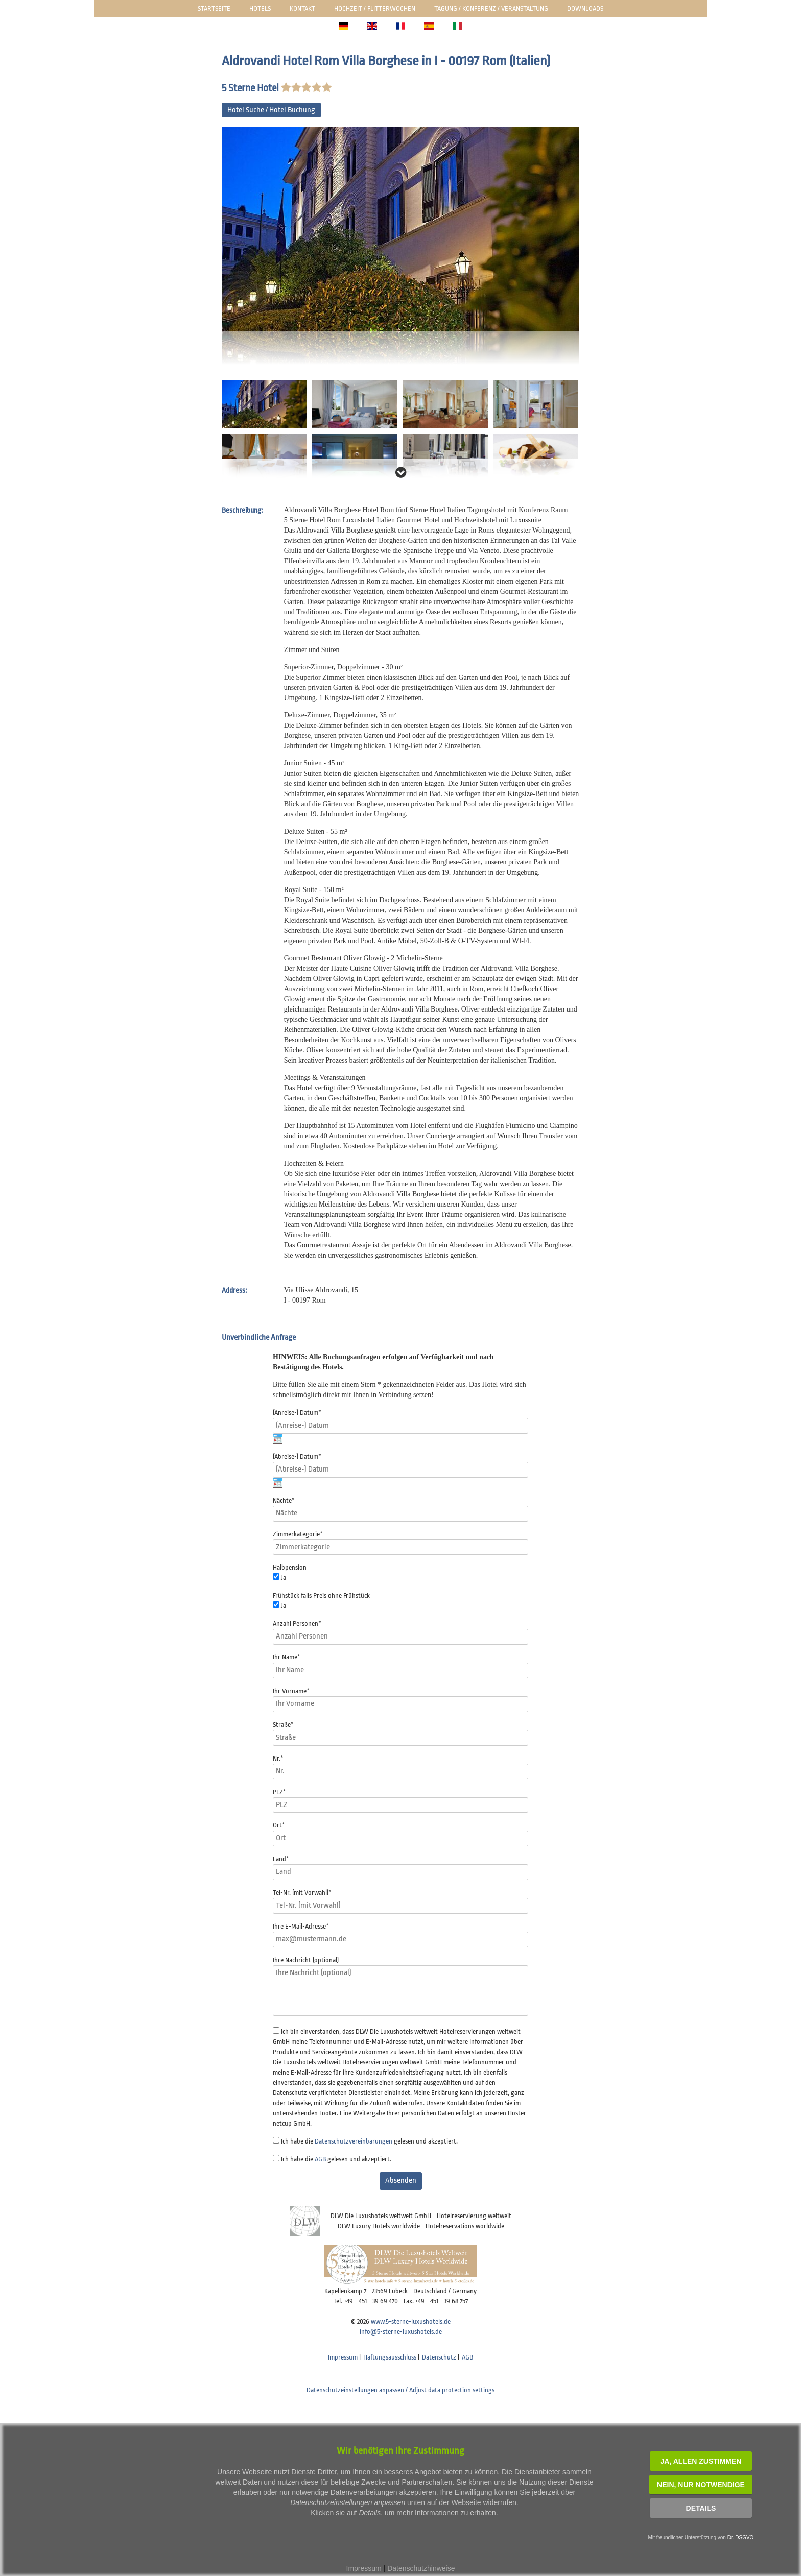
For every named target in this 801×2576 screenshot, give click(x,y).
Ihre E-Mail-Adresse (301, 1926)
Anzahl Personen (297, 1623)
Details (701, 2508)
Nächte (284, 1500)
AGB (320, 2159)
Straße (283, 1724)
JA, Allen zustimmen (701, 2461)
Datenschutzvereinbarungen (353, 2141)
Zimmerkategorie (298, 1534)
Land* (281, 1859)
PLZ (279, 1792)
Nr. (278, 1758)
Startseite (214, 8)
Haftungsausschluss (389, 2357)
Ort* (279, 1825)
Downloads (585, 8)
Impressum (343, 2357)
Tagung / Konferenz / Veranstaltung (491, 8)
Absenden (400, 2180)
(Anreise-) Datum (297, 1412)
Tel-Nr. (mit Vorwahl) (302, 1892)
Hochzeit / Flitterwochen (374, 8)
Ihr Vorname (291, 1691)
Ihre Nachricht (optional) (306, 1960)
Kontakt (302, 8)
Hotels (260, 8)
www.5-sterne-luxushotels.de (411, 2321)
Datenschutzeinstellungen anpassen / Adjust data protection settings (400, 2390)
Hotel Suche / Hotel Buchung (271, 110)
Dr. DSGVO (740, 2537)
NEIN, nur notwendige (701, 2485)
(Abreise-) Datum (297, 1456)
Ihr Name (286, 1657)
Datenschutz (439, 2357)
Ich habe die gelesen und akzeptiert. (369, 2141)
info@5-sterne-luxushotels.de (401, 2332)
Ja (283, 1577)
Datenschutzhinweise (421, 2568)
